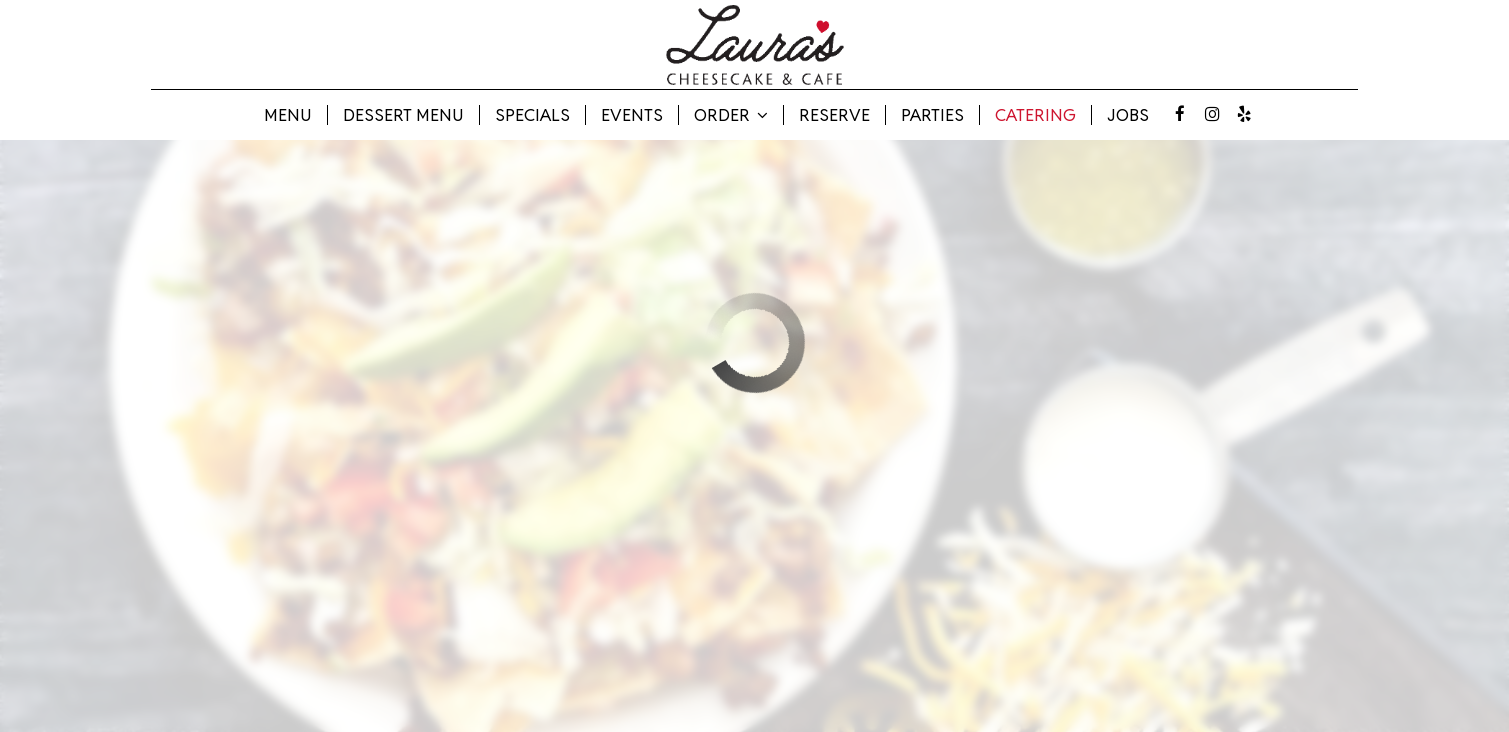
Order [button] (731, 115)
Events (632, 115)
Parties (932, 115)
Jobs (1128, 115)
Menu (288, 115)
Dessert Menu (403, 115)
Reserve (834, 115)
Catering (1035, 115)
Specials (532, 115)
